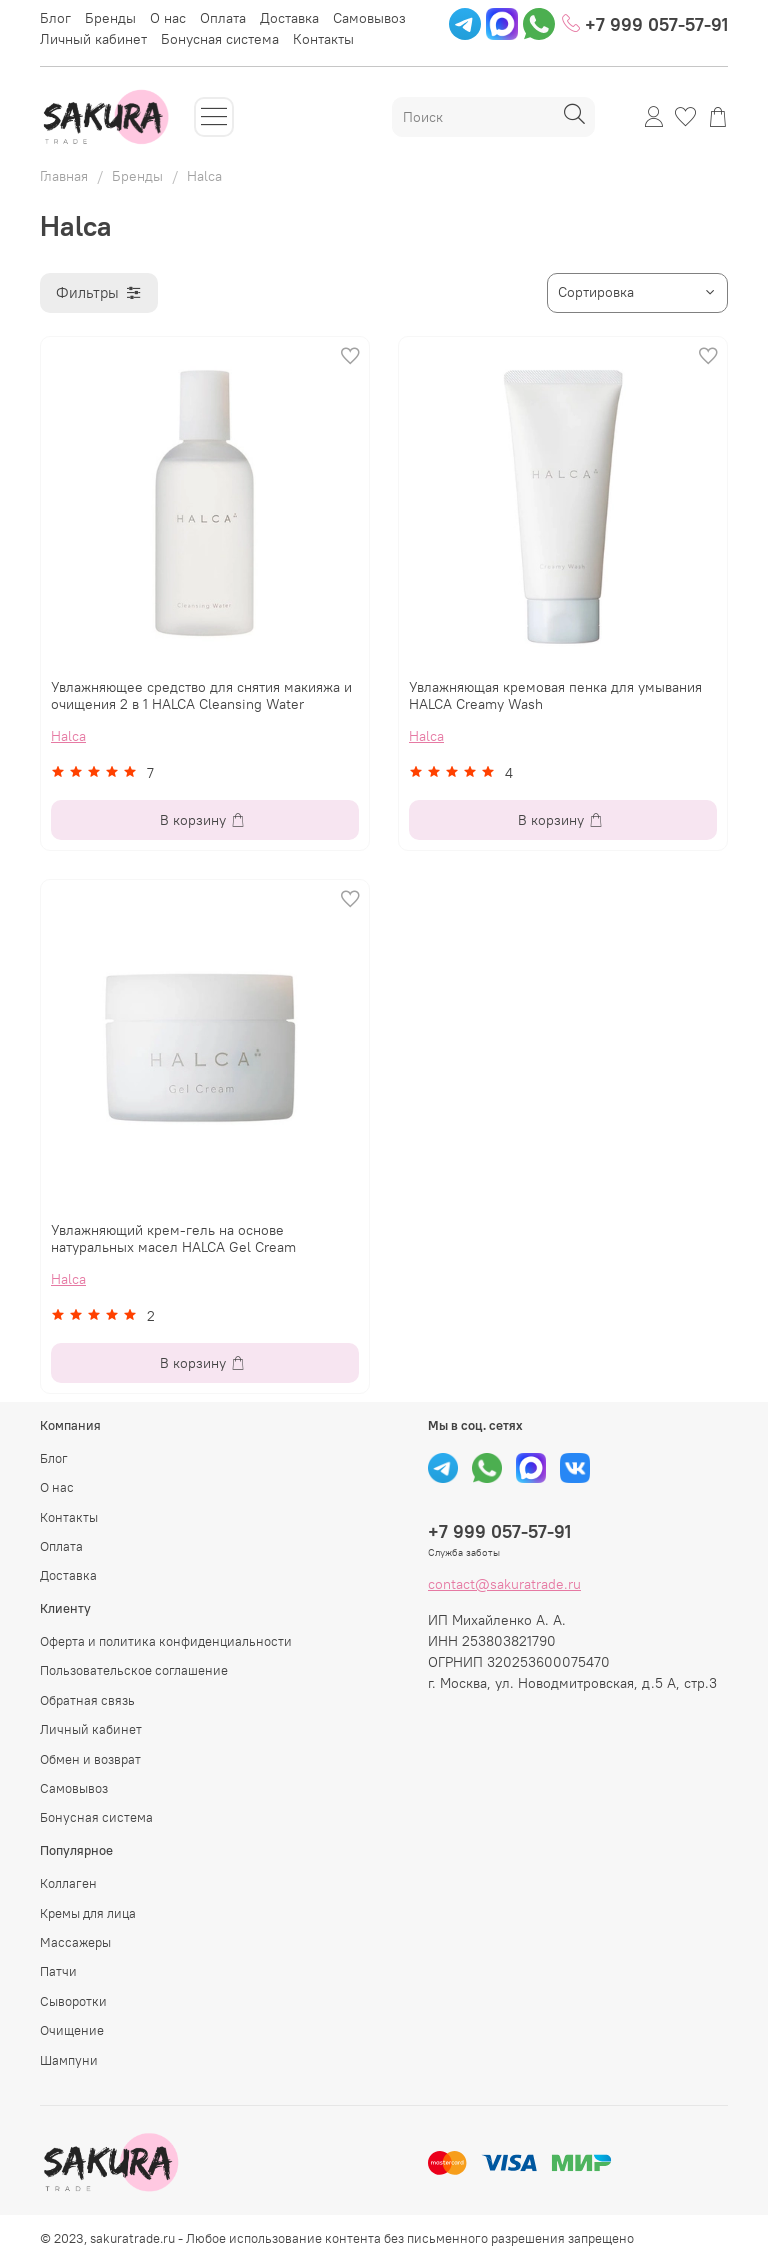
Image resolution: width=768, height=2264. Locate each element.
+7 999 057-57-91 (645, 23)
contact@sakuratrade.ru (504, 1584)
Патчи (58, 1971)
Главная (64, 176)
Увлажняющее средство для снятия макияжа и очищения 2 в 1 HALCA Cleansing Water (201, 696)
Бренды (110, 18)
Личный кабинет (93, 39)
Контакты (323, 39)
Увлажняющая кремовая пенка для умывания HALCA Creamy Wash (555, 696)
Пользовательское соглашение (134, 1670)
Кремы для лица (88, 1913)
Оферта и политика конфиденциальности (166, 1641)
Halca (68, 736)
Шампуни (69, 2060)
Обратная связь (87, 1700)
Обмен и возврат (90, 1759)
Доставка (289, 18)
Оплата (223, 18)
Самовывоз (369, 18)
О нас (168, 18)
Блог (55, 18)
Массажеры (75, 1942)
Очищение (72, 2030)
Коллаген (68, 1883)
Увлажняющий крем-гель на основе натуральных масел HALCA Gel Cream (173, 1239)
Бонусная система (220, 39)
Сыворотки (73, 2001)
